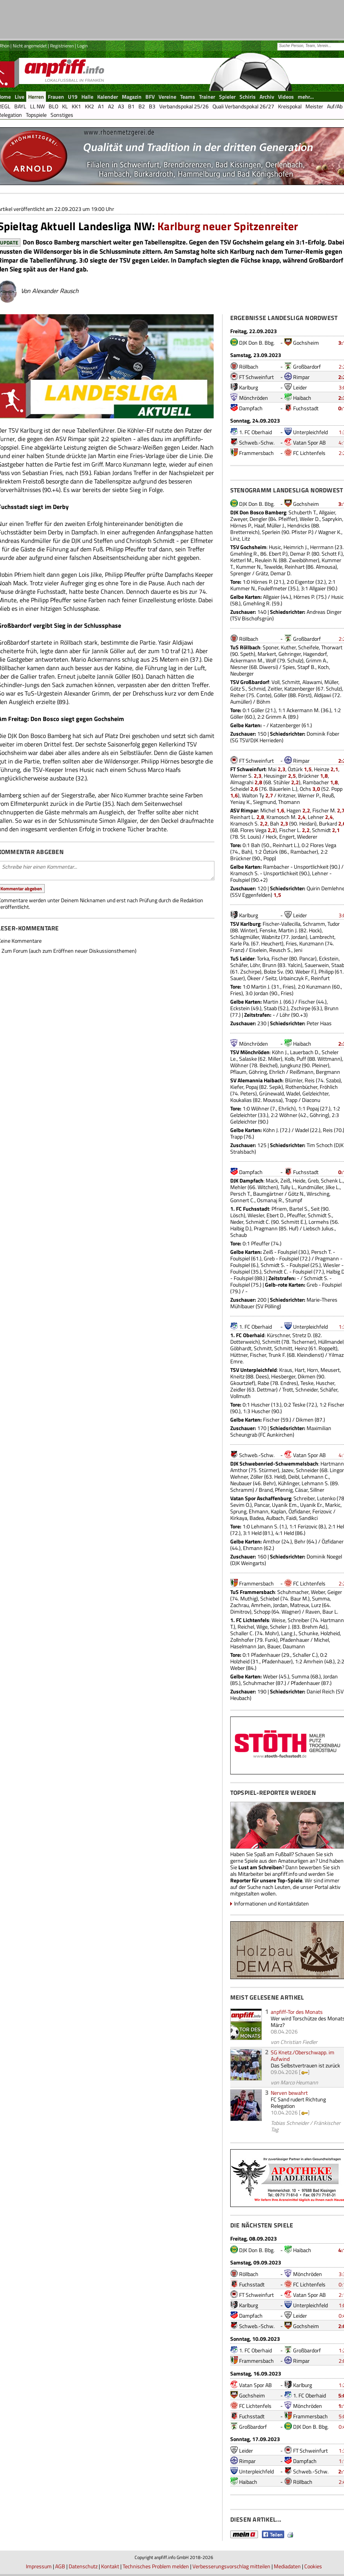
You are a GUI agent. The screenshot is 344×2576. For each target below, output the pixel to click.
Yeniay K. (240, 802)
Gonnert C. (242, 1200)
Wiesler (256, 1215)
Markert (267, 654)
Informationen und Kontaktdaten (271, 1903)
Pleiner (320, 1065)
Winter (248, 930)
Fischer (279, 958)
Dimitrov (240, 1611)
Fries (291, 943)
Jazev (287, 1470)
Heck (271, 836)
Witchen (267, 1187)
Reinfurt (320, 978)
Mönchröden (253, 398)
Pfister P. (302, 532)
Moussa (272, 1100)
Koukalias (241, 1100)
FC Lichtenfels (309, 453)
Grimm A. (316, 660)
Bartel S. (299, 1209)
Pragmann (266, 1228)
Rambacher (316, 782)
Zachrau (239, 1605)
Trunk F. (277, 1355)
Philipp (326, 971)
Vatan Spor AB (309, 442)
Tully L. (287, 1187)
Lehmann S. (315, 1483)
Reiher (237, 695)
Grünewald (271, 1093)
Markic (333, 1505)
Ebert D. (275, 1215)
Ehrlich (277, 1072)
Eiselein (258, 950)
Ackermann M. (246, 660)
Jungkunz (290, 1065)
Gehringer (289, 654)
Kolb (289, 1059)
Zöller (256, 1476)
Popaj (252, 1087)
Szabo (332, 1080)
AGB (60, 2566)
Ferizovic (322, 1511)
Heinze (321, 769)
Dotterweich (244, 1342)
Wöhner (239, 1065)
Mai (272, 769)
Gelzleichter (315, 1093)
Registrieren (62, 45)
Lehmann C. (315, 1476)
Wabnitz (270, 937)
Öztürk (295, 769)
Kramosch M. (281, 817)
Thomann (289, 802)
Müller (331, 682)
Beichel (268, 1065)
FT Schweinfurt (256, 377)
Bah (274, 823)
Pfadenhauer (294, 1640)
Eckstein (329, 958)
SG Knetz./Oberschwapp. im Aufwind (302, 2055)
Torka (263, 958)
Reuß (328, 795)
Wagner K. (329, 532)
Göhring (258, 1072)
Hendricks (298, 525)
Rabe (263, 1383)
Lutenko (326, 1498)
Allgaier (327, 512)
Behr (268, 1483)
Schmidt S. (320, 1215)
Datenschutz (83, 2566)
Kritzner (286, 795)
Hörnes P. (241, 525)
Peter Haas (319, 1023)
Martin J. (288, 930)
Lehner (316, 817)
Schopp (262, 1611)
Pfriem (279, 1209)
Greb (313, 1180)
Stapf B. (306, 667)
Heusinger (275, 776)
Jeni (298, 950)
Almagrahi (241, 782)
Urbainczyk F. (294, 978)
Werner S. (241, 776)
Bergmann (328, 1072)
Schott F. (331, 553)
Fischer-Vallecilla (281, 924)
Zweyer (238, 519)
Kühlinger (288, 1483)
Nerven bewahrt (289, 2093)
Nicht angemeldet (30, 45)
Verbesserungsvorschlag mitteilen (231, 2566)
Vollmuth (240, 1396)
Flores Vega (253, 830)
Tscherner (303, 1342)
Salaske (248, 1059)
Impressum (39, 2566)
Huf (293, 1228)
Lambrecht (322, 937)
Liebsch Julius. (319, 1228)
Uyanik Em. (285, 1505)
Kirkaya (238, 1518)
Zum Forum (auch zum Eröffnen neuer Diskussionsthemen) (69, 951)
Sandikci (308, 1518)
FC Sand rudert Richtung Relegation (298, 2102)
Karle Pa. (240, 943)
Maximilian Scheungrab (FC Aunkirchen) (280, 1431)
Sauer (236, 978)
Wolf (271, 660)
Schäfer (239, 965)
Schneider (306, 1389)
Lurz (316, 1605)
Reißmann (302, 1072)
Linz (234, 538)
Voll (275, 682)
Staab (270, 1008)
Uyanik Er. (311, 1505)
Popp (336, 789)
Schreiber (304, 1498)
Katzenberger (299, 688)
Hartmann (332, 1463)
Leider (300, 387)
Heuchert (271, 943)
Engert (287, 836)
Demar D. (281, 573)
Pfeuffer (296, 1215)
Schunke (308, 1633)
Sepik (275, 1087)
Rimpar (301, 377)
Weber (318, 1592)
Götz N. (296, 1193)
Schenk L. (332, 1180)
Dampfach (251, 408)
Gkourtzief (242, 1383)
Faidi (291, 1518)
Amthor (239, 1470)
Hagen (294, 810)
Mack (272, 1180)
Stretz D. (302, 1335)
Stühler (281, 782)
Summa (321, 1598)
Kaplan (278, 1511)
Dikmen (306, 1376)
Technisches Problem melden (156, 2566)
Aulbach (275, 1518)
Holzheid (330, 1633)
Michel (267, 810)
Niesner (239, 667)
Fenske (268, 930)
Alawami (312, 682)
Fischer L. (290, 830)
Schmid (256, 688)
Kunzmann (311, 943)
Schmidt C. (258, 1222)
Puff (301, 1059)
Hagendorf (315, 654)
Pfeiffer (287, 519)
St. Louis (250, 836)
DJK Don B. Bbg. (257, 343)
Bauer (273, 1646)
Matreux (299, 1605)
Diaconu (311, 1100)
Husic (275, 547)
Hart (300, 1370)
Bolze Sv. (274, 971)
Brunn (269, 965)
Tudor (333, 924)
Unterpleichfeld (310, 432)
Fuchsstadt (306, 408)
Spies (289, 667)
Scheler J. (280, 1626)
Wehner (239, 1476)
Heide (299, 1180)
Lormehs (319, 1222)
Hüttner (239, 1355)
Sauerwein (317, 965)
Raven (312, 1611)
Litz (246, 538)
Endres (288, 1383)
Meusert (330, 1370)
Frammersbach (256, 453)
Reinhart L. (242, 817)
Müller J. (276, 525)
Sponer (270, 647)
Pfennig (284, 1490)
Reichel (246, 1626)
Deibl (293, 1476)
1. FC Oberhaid (255, 432)
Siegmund (264, 802)
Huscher (325, 1383)
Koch (323, 667)
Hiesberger (283, 1376)
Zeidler (238, 1389)
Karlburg (248, 387)
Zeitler (275, 688)
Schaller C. (242, 1633)
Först (304, 695)
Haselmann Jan (247, 1646)
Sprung (238, 1511)
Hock (314, 930)
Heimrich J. (295, 547)
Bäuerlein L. (282, 789)
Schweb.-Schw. (257, 442)
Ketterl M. (241, 560)
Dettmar (266, 1389)
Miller (274, 1059)
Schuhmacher (293, 1592)
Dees (261, 1376)
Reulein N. (266, 560)
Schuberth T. (302, 512)
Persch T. (240, 1193)
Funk (270, 1640)
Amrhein (261, 1605)
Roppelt (327, 1348)
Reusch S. (280, 950)
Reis (310, 1080)
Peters (247, 1093)
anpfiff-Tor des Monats (297, 2012)
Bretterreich (244, 532)
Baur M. (299, 1598)
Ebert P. (277, 553)
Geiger (334, 1592)
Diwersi (268, 667)
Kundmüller (310, 1187)
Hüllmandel (331, 1342)
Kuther (288, 647)
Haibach (302, 398)
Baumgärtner (268, 1193)
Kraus (285, 1370)
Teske (307, 1383)
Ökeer (254, 978)
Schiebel (269, 1598)
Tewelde (273, 567)
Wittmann (329, 1059)
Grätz (262, 573)
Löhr (255, 965)
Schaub (238, 1235)
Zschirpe (250, 971)
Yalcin (294, 965)
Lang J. (288, 1633)
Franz (236, 950)
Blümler (293, 1080)
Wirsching (318, 1193)
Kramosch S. (244, 823)
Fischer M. (324, 810)
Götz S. (238, 688)
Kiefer (236, 1087)
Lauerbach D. (304, 1052)
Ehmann (258, 1511)
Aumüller (240, 701)
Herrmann (322, 547)
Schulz (294, 660)
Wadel (293, 1093)
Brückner (308, 776)
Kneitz (237, 1376)
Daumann (294, 1646)
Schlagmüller (244, 937)
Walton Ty (253, 795)
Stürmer (268, 1470)
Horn (312, 1370)
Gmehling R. (244, 553)
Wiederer (307, 836)
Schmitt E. (293, 1222)
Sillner (317, 1490)
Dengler (258, 519)
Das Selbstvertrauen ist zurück (305, 2065)
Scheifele (308, 647)
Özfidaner (299, 1511)
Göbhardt (240, 1348)
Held (279, 1476)
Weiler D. (310, 519)
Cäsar (301, 1490)
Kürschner (278, 1335)
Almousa (326, 567)
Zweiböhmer (303, 560)
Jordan (298, 937)
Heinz (301, 1348)
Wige (262, 1626)
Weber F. (305, 971)
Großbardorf (307, 366)
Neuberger (242, 673)
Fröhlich (329, 1087)
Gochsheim (306, 343)
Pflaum (238, 1072)
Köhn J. (280, 1052)
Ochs (305, 789)
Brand (266, 1490)
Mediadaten (287, 2566)
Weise (278, 1620)
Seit (315, 1209)
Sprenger (240, 573)
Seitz (271, 978)
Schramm (314, 924)
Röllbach (248, 366)
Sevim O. (240, 1505)
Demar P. (300, 553)
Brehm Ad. (314, 1626)
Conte (263, 695)
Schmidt (321, 830)
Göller (280, 695)
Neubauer (241, 1483)
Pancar (307, 958)
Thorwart (331, 647)
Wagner (290, 1611)
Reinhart (295, 567)
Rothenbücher (301, 1087)
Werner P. (309, 795)
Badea (257, 1518)
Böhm (263, 701)
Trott (287, 1389)
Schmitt (291, 682)
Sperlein (271, 532)
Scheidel (239, 789)
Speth (247, 654)
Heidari (307, 823)
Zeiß (285, 1180)
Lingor (337, 1470)
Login (82, 45)
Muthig (248, 1598)
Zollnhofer (242, 1640)
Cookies (313, 2566)
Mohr (271, 1633)
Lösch (237, 1215)
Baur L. (330, 1611)
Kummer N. (248, 567)
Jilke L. (332, 1187)
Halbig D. (240, 1228)
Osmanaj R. (270, 1200)
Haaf (259, 525)
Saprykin (332, 519)
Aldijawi (322, 695)
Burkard (328, 823)
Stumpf (293, 1200)
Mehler (238, 1187)
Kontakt (110, 2566)
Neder (236, 1222)
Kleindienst (309, 1355)
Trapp (291, 1100)
